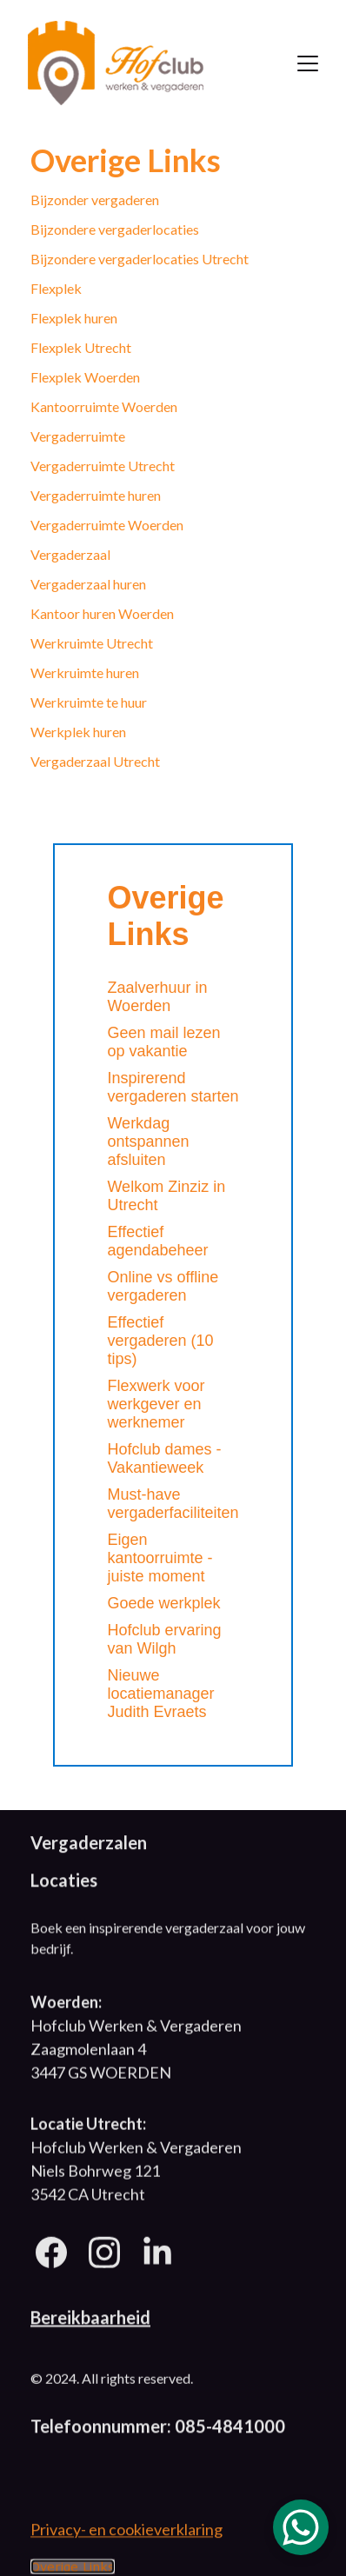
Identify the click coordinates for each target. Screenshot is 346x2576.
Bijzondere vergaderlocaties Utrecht (139, 258)
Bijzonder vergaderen (94, 199)
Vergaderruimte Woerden (106, 524)
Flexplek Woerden (85, 377)
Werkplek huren (78, 731)
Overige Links (72, 2568)
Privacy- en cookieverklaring (126, 2531)
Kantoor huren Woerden (102, 613)
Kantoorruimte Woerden (103, 406)
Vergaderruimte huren (95, 495)
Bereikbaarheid (90, 2319)
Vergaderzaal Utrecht (95, 761)
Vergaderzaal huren (88, 584)
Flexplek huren (73, 318)
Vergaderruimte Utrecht (102, 465)
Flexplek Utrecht (80, 347)
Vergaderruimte (77, 436)
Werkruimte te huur (88, 702)
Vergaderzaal (70, 554)
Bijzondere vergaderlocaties (114, 229)
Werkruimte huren (84, 672)
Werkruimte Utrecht (91, 643)
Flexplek (56, 288)
